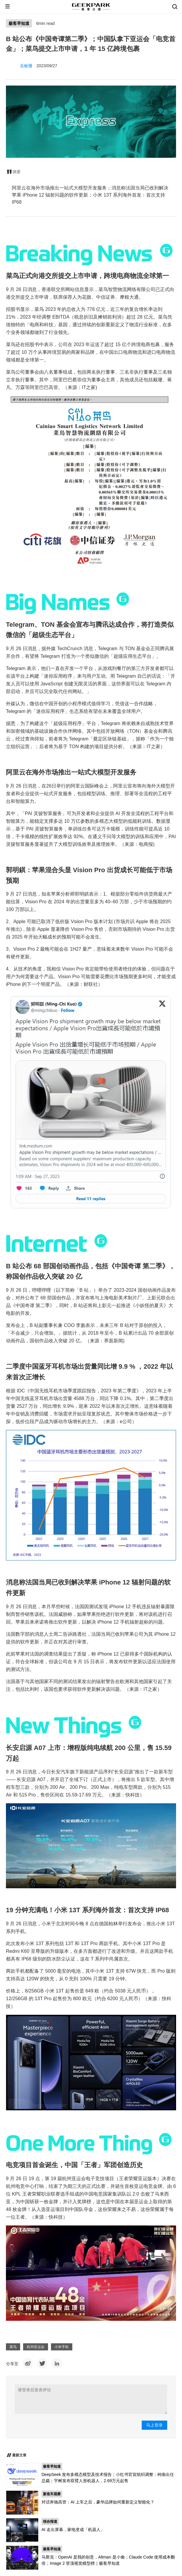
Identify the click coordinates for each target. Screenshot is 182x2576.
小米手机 (62, 2347)
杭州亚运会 (35, 2347)
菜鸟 (13, 2347)
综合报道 (50, 2521)
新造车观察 (52, 2494)
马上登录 (154, 2425)
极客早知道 (19, 23)
